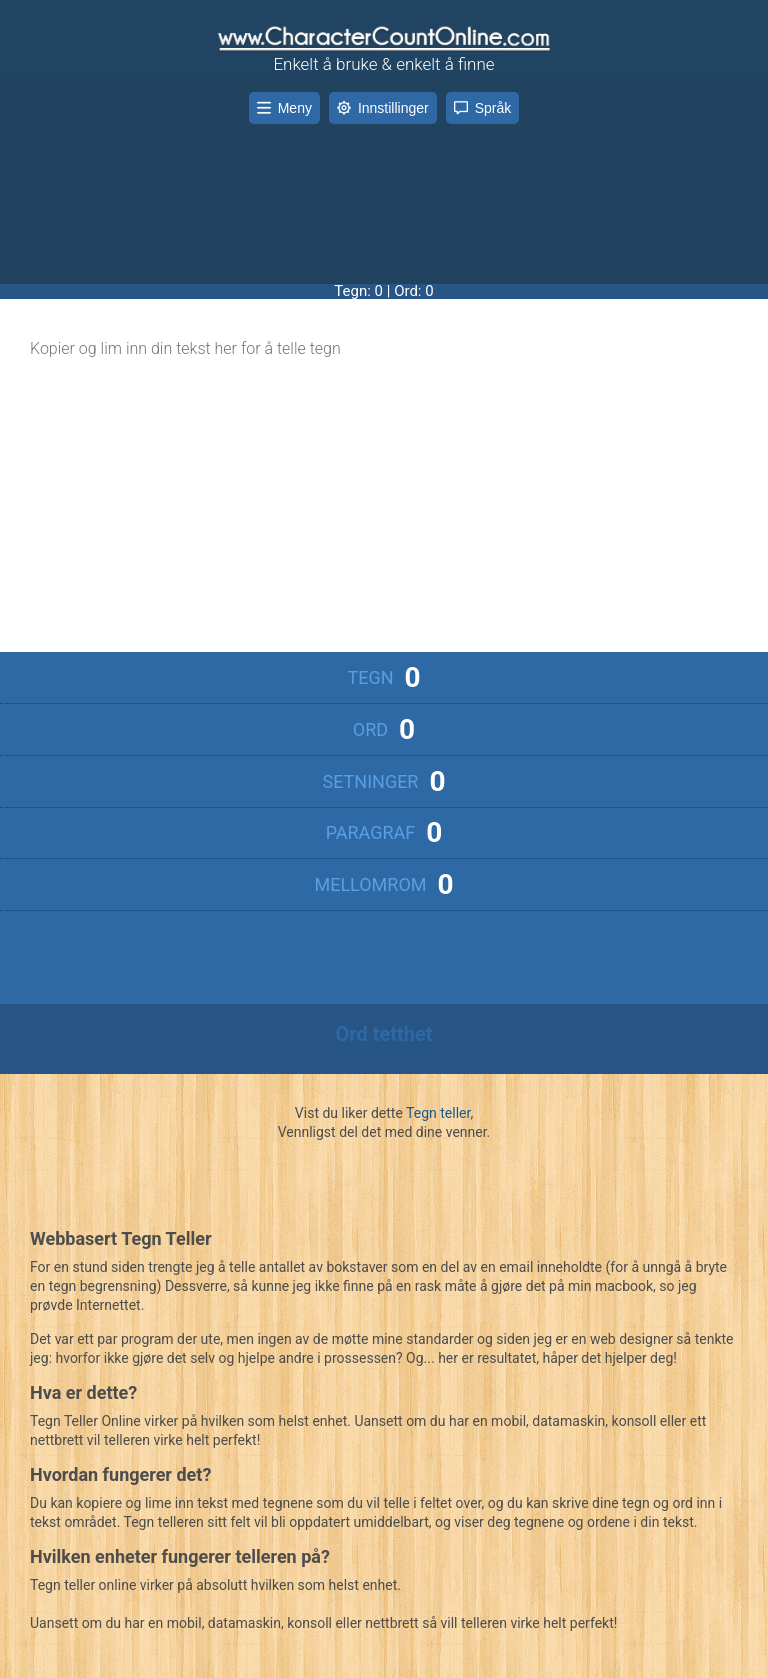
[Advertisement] (384, 189)
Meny (284, 108)
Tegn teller (438, 1113)
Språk (483, 108)
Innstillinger (383, 108)
